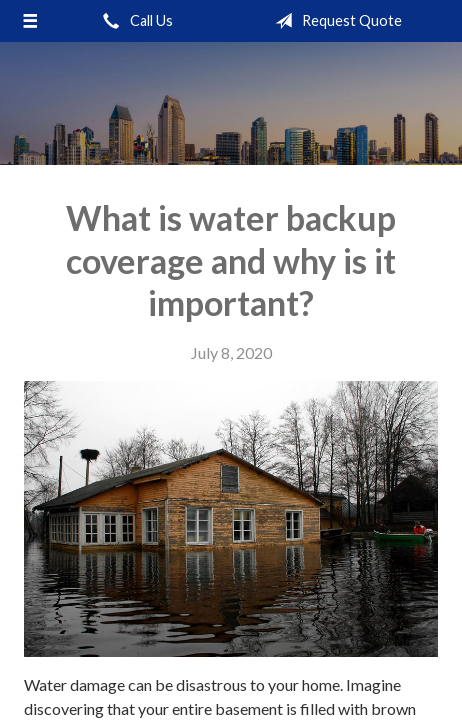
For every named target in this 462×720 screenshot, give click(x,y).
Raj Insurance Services (231, 103)
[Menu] (30, 21)
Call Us (134, 21)
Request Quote (334, 21)
